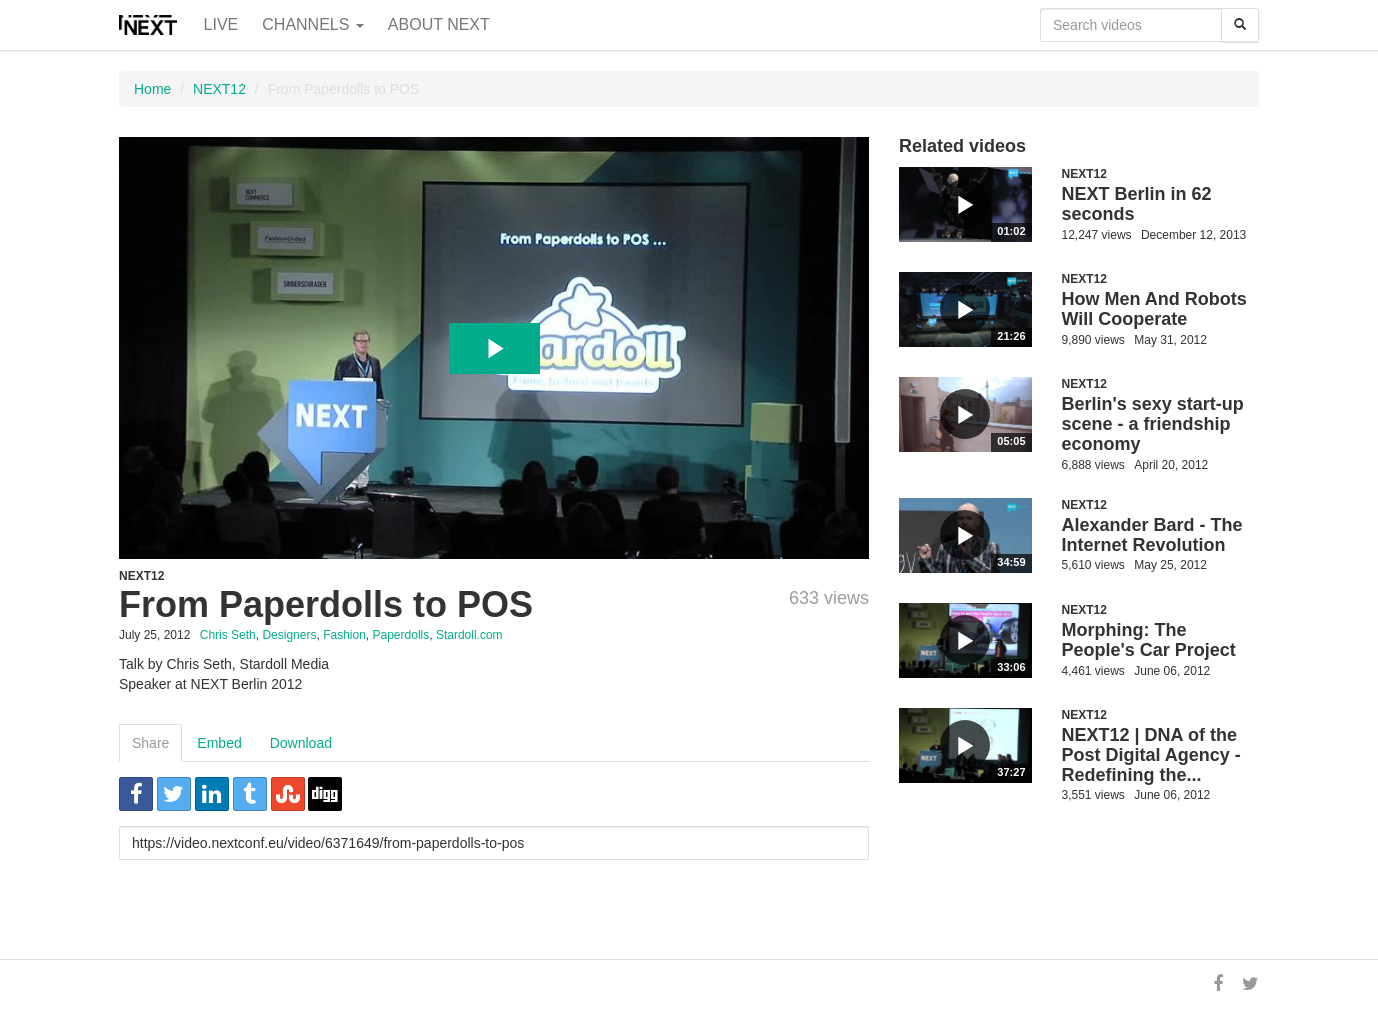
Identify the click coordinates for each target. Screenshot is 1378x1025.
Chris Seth (228, 635)
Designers (289, 635)
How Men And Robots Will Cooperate (1154, 309)
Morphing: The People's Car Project (1149, 640)
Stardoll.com (469, 635)
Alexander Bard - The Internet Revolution (1152, 535)
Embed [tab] (219, 743)
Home (152, 89)
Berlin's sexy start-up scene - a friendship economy (1153, 424)
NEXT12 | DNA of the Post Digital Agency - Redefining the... (1151, 755)
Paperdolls (401, 635)
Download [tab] (301, 743)
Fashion (344, 635)
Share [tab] (150, 743)
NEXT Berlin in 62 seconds (1137, 204)
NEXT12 (219, 89)
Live (221, 24)
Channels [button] (313, 24)
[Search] (1240, 25)
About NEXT (439, 24)
